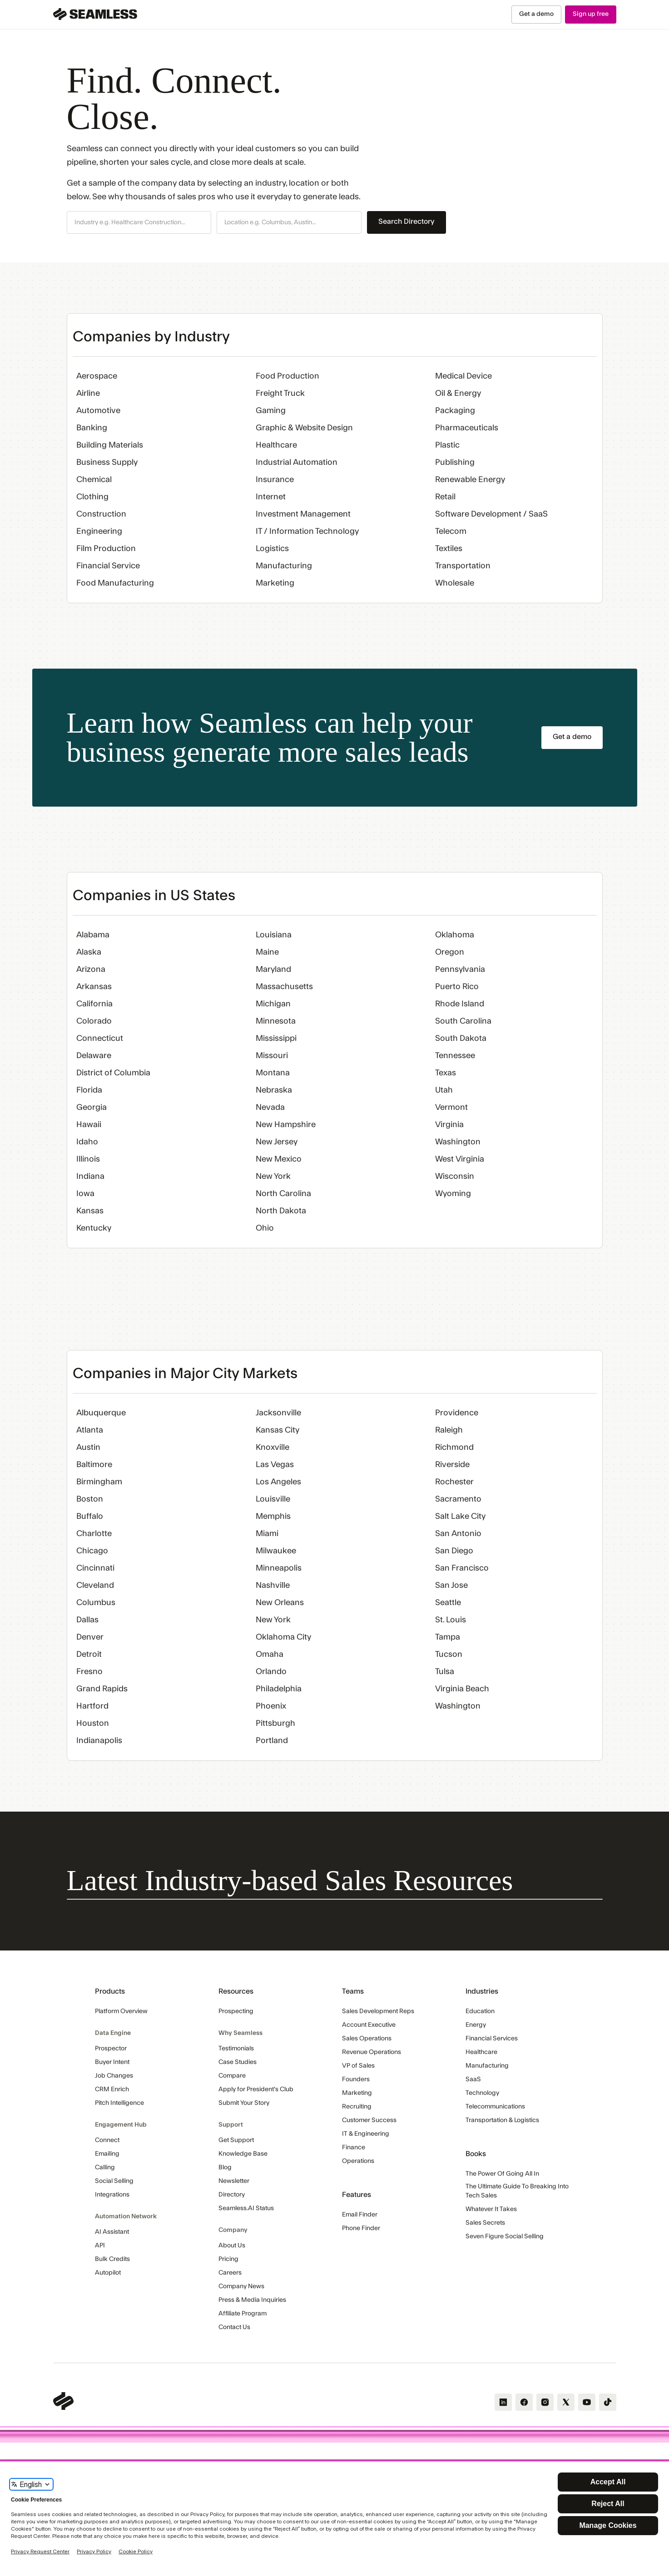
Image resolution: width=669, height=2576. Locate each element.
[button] (139, 222)
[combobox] (139, 222)
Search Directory (406, 221)
